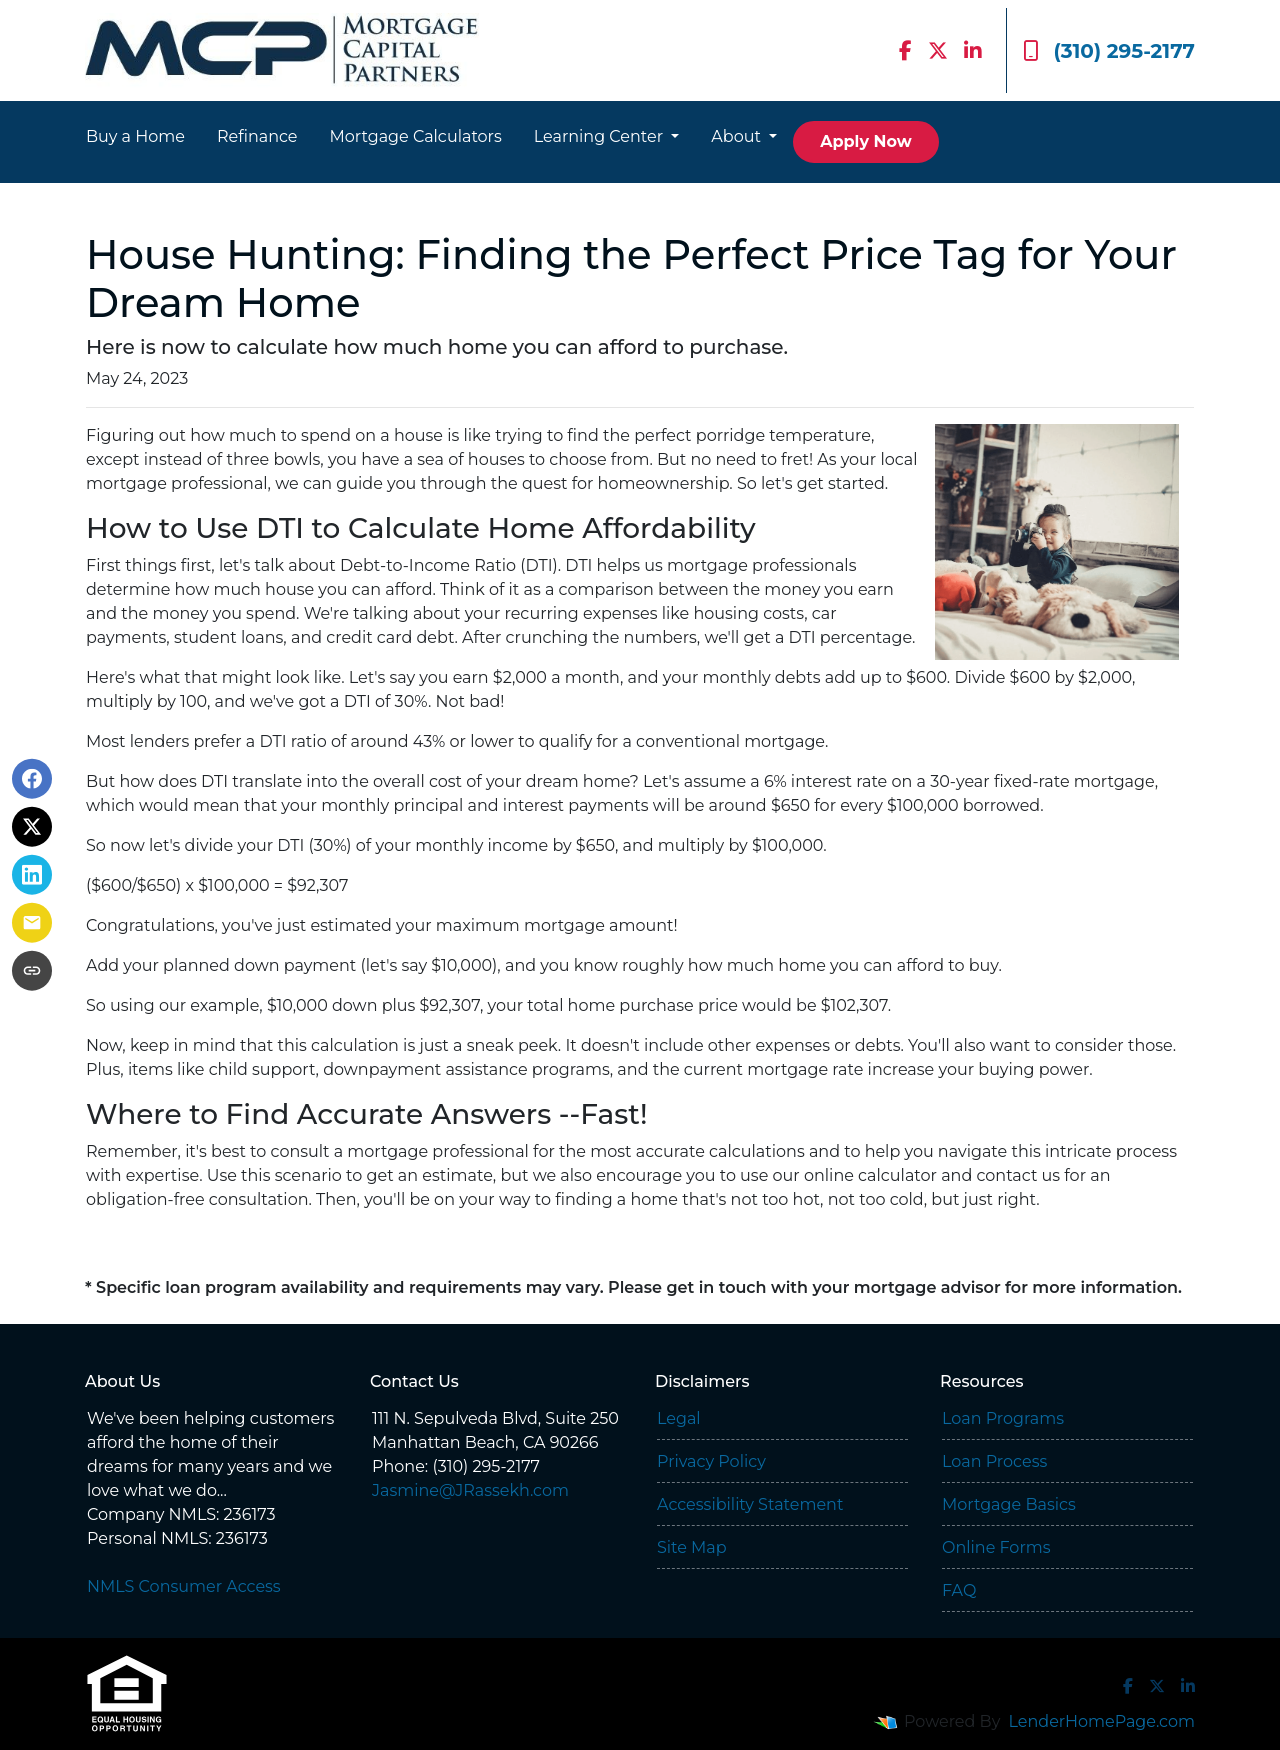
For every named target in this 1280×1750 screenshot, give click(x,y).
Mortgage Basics (1009, 1504)
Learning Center (600, 136)
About (738, 136)
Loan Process (994, 1461)
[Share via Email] (32, 923)
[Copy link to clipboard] (32, 971)
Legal (679, 1418)
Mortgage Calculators (416, 136)
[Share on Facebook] (32, 779)
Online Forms (996, 1547)
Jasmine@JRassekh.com (470, 1490)
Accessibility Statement (750, 1504)
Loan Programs (1003, 1418)
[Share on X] (32, 827)
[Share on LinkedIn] (32, 875)
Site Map (692, 1547)
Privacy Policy (711, 1461)
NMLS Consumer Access (184, 1586)
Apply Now (865, 141)
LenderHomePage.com (1102, 1721)
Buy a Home (135, 136)
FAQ (959, 1590)
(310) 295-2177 (1109, 51)
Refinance (257, 136)
